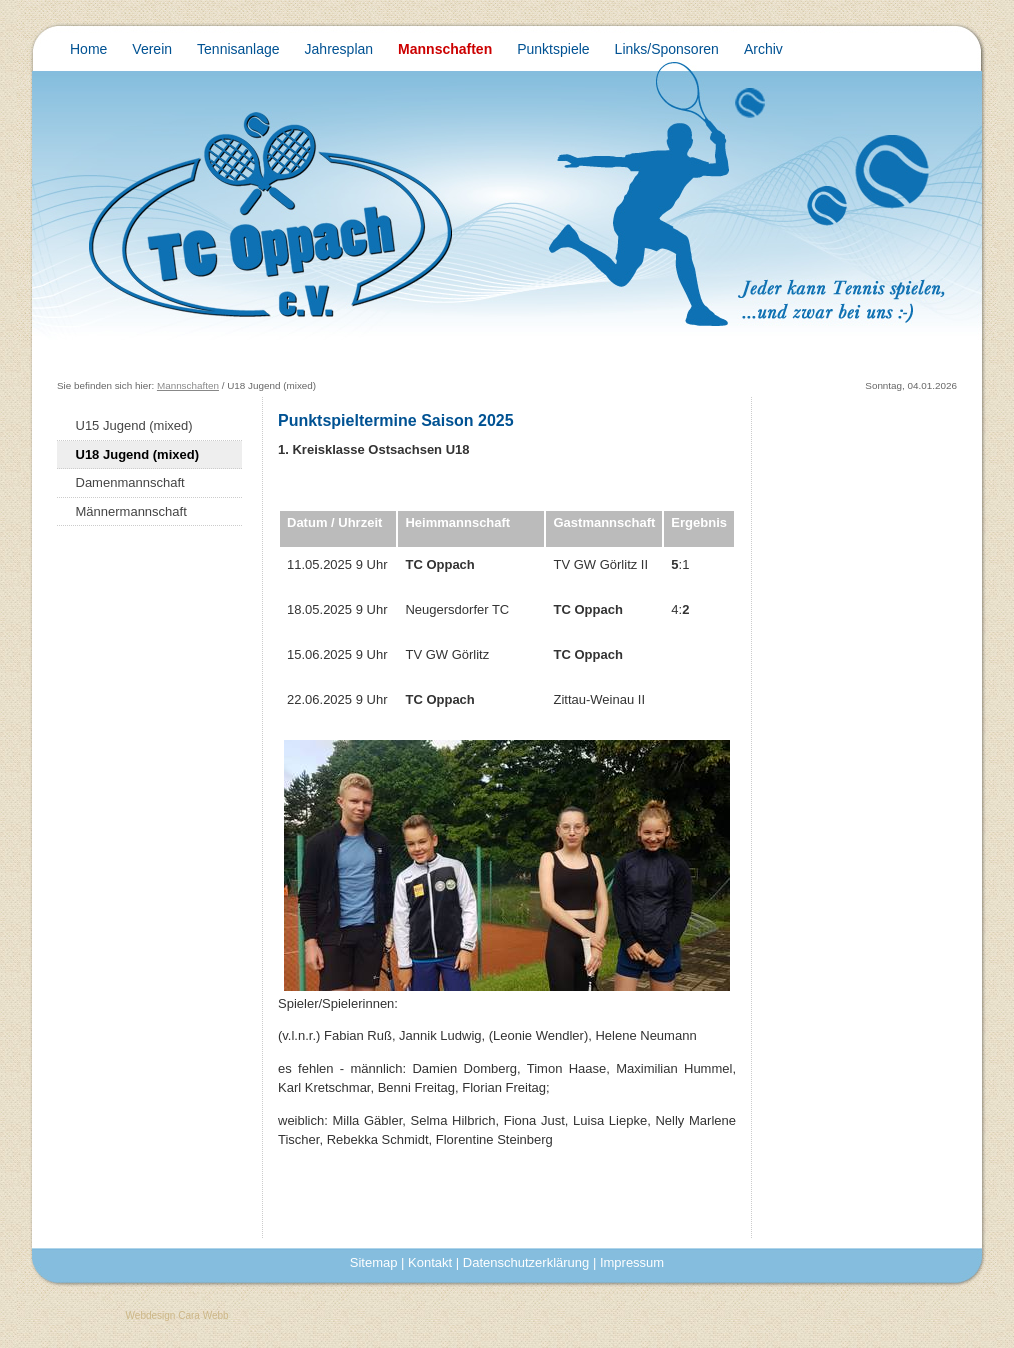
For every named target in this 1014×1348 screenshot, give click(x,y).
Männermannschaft (131, 511)
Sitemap (374, 1262)
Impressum (632, 1262)
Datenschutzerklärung (526, 1262)
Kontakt (430, 1262)
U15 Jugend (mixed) (134, 425)
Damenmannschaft (130, 482)
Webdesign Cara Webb (177, 1315)
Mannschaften (188, 385)
